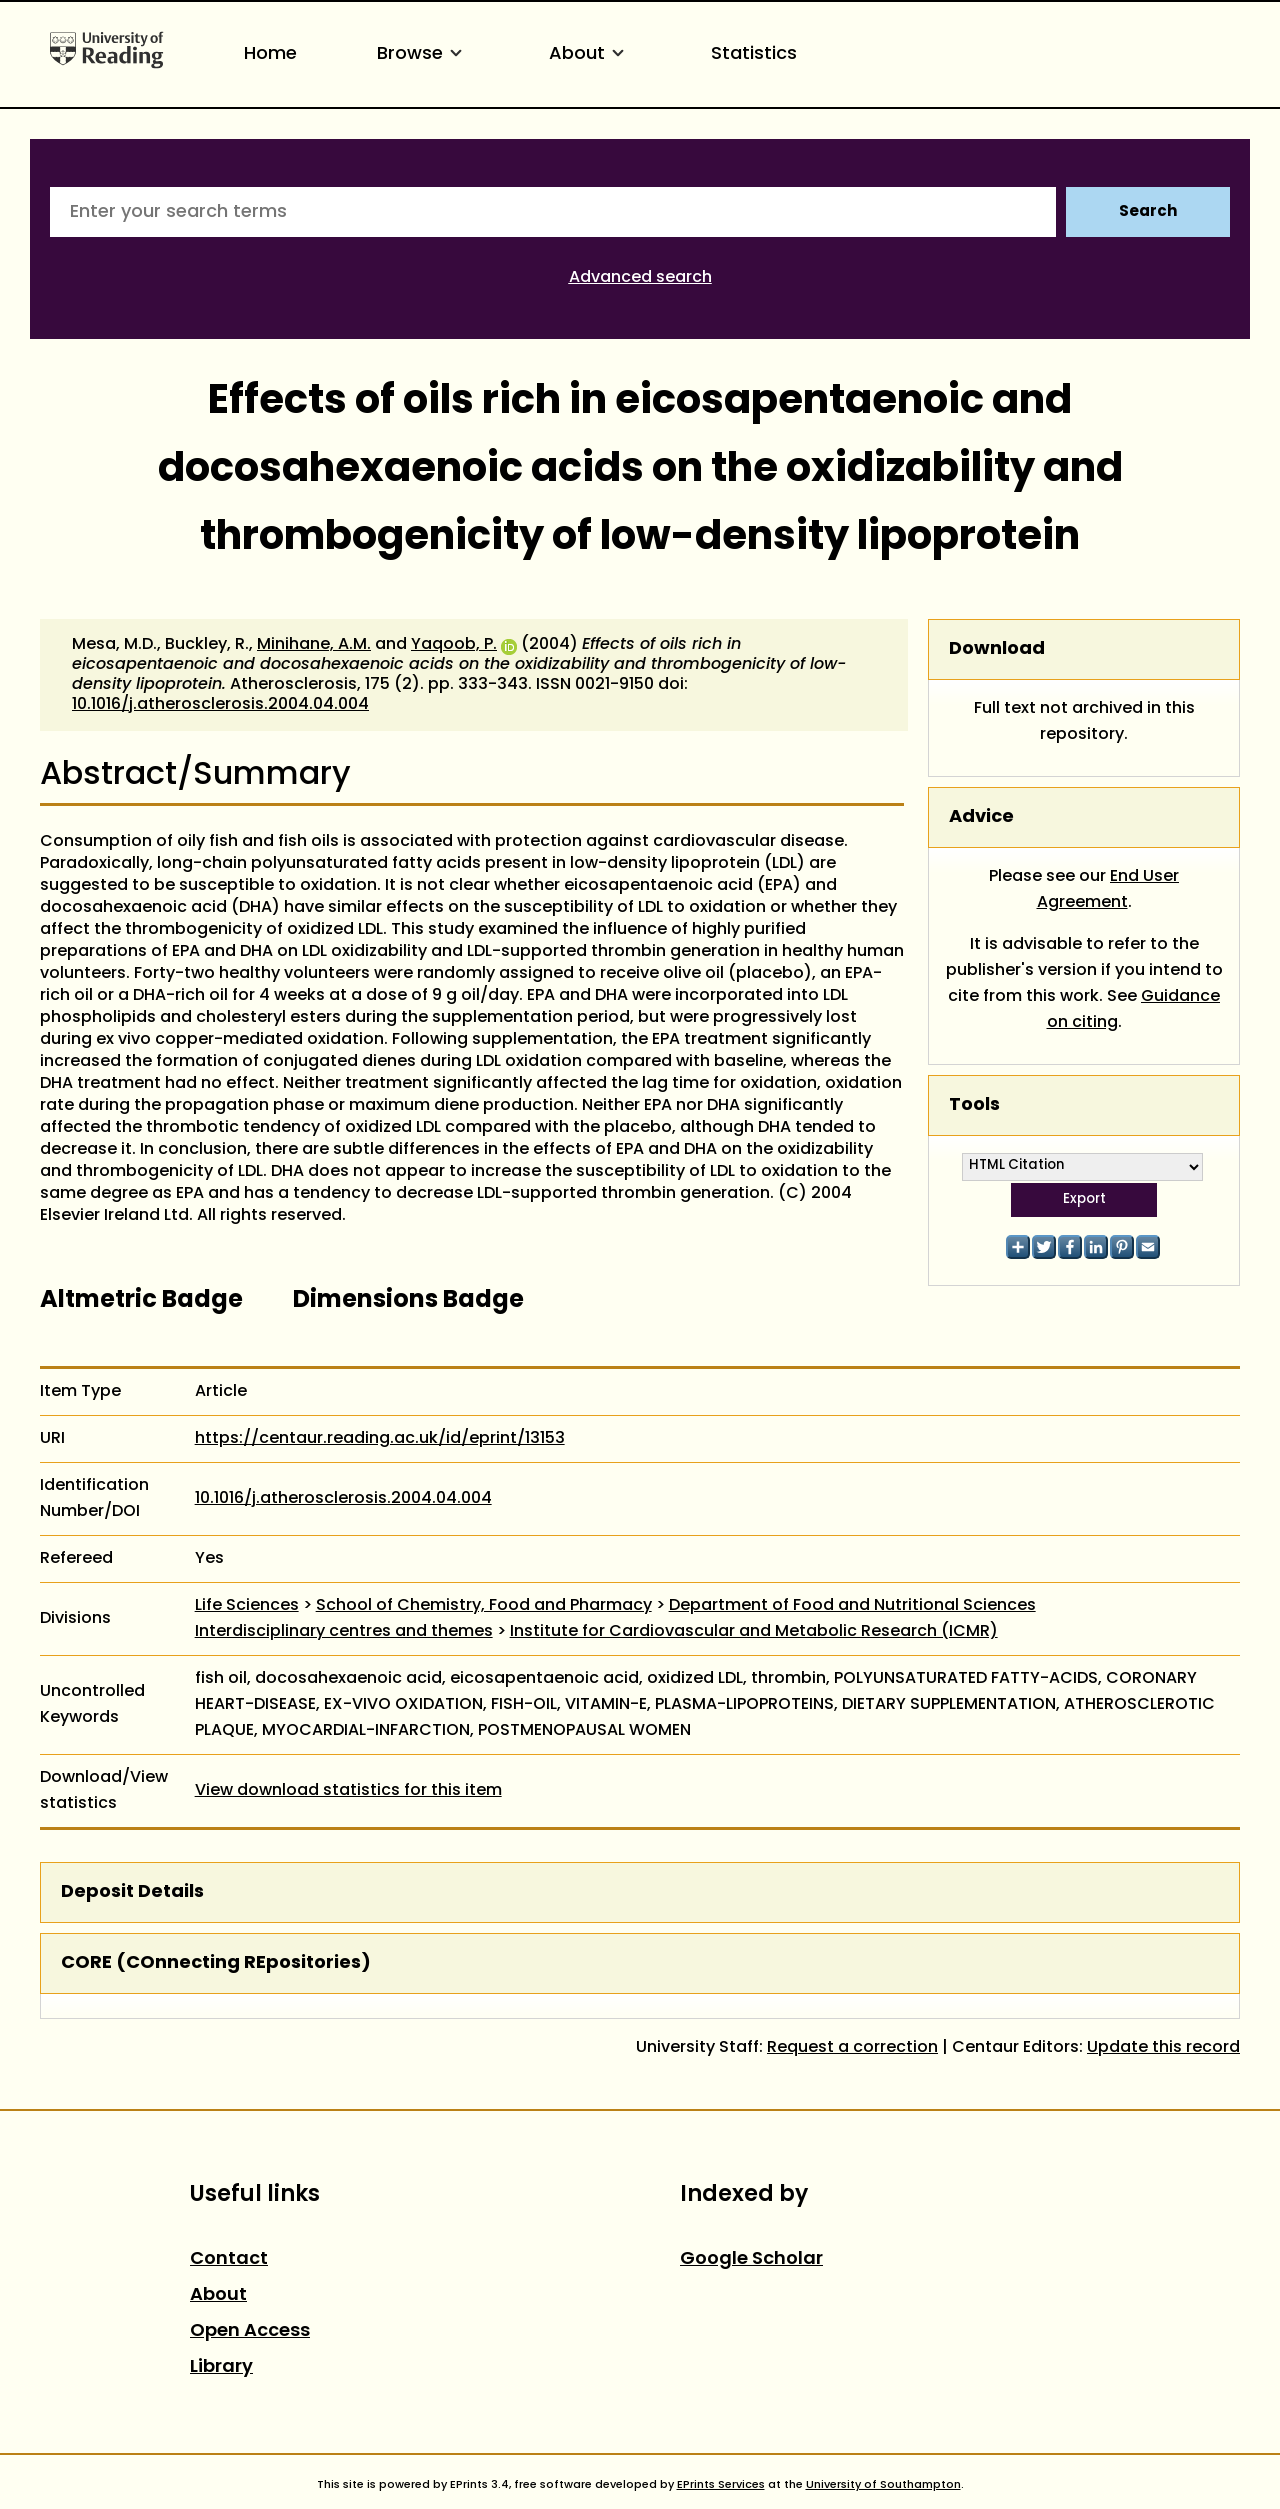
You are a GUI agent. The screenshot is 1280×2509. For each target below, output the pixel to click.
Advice (981, 817)
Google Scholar (751, 2259)
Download (997, 649)
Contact (229, 2259)
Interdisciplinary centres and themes (344, 1632)
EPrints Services (721, 2485)
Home (270, 54)
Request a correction (852, 2048)
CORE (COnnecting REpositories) (216, 1963)
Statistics (754, 54)
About (590, 54)
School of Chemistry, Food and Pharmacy (484, 1606)
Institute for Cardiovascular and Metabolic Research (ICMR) (754, 1632)
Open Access (250, 2331)
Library (221, 2367)
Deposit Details (132, 1892)
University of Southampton (883, 2485)
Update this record (1163, 2048)
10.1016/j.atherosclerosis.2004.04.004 (220, 705)
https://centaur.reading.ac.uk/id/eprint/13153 (380, 1439)
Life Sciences (247, 1606)
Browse (423, 54)
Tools (974, 1105)
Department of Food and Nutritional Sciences (852, 1606)
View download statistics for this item (348, 1791)
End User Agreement (1108, 890)
